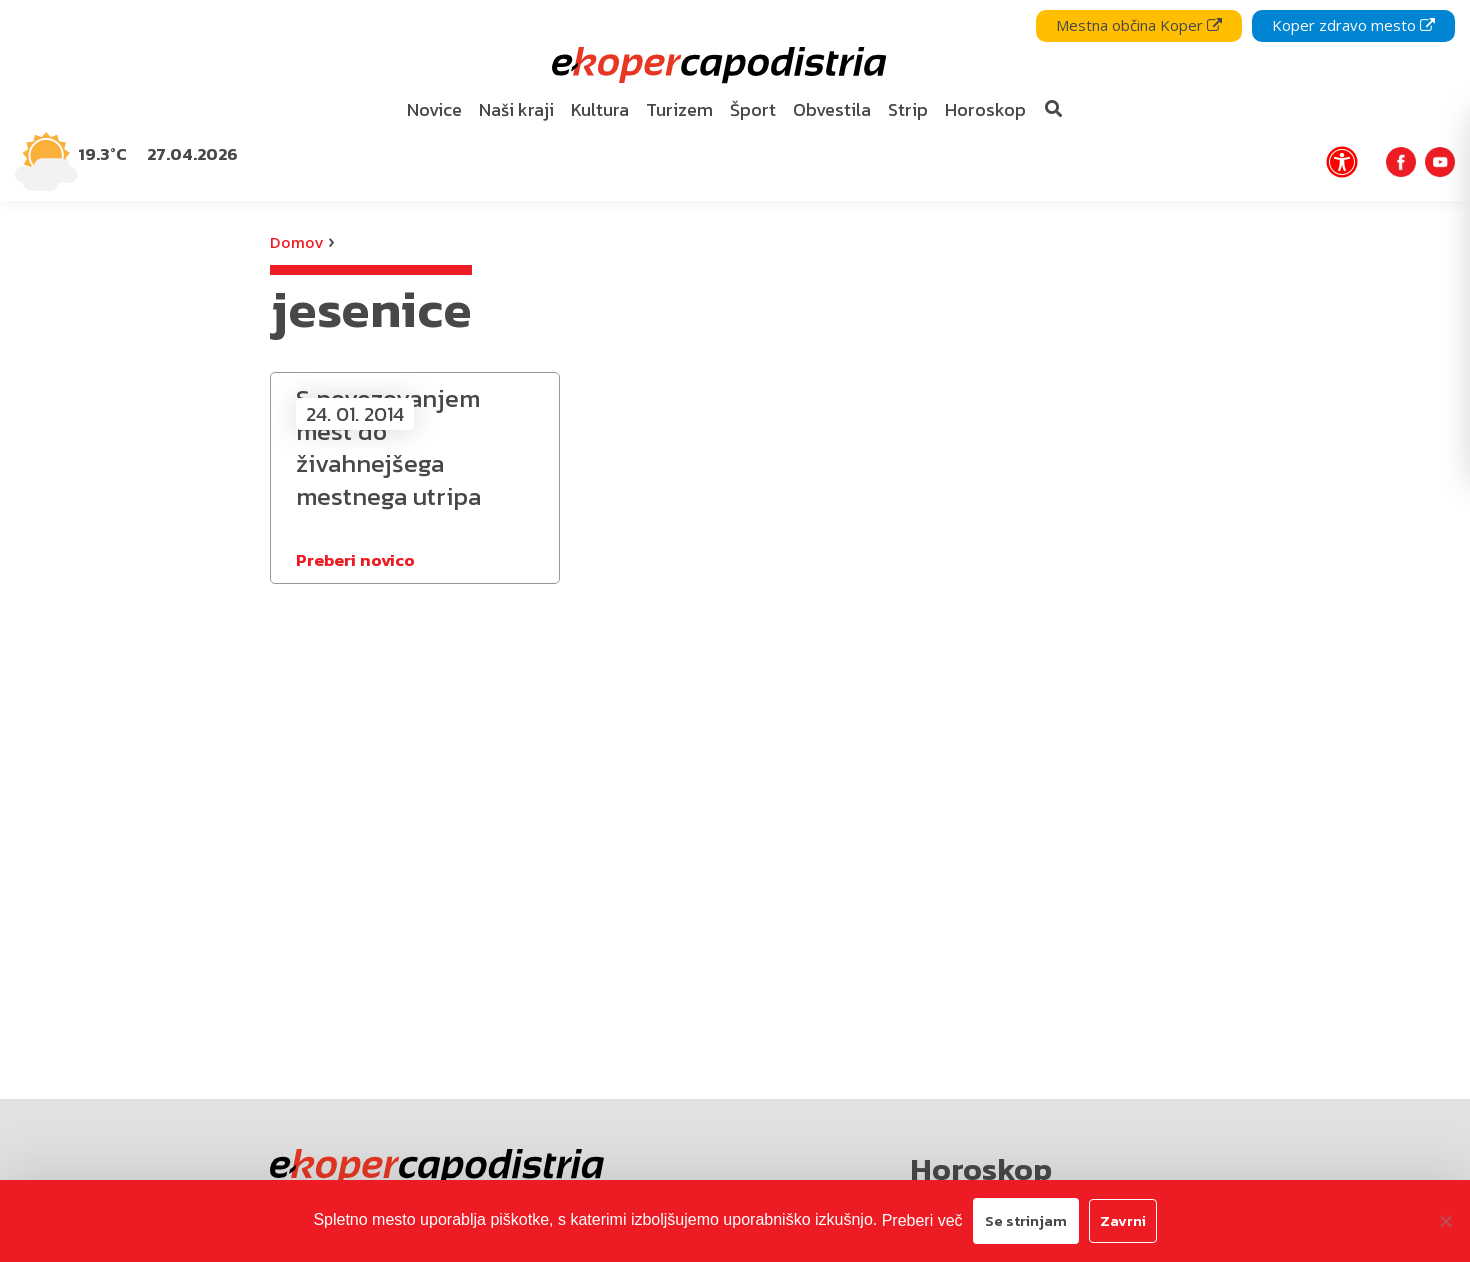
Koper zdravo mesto (1353, 25)
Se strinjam (1026, 1220)
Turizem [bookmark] (679, 109)
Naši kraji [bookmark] (516, 109)
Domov (296, 242)
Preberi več (922, 1220)
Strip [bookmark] (908, 109)
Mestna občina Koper (1139, 25)
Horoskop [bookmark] (985, 109)
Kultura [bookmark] (600, 109)
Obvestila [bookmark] (832, 109)
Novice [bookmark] (434, 109)
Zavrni (1123, 1220)
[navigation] (735, 100)
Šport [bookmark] (753, 109)
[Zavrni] (1445, 1221)
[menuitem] (435, 110)
